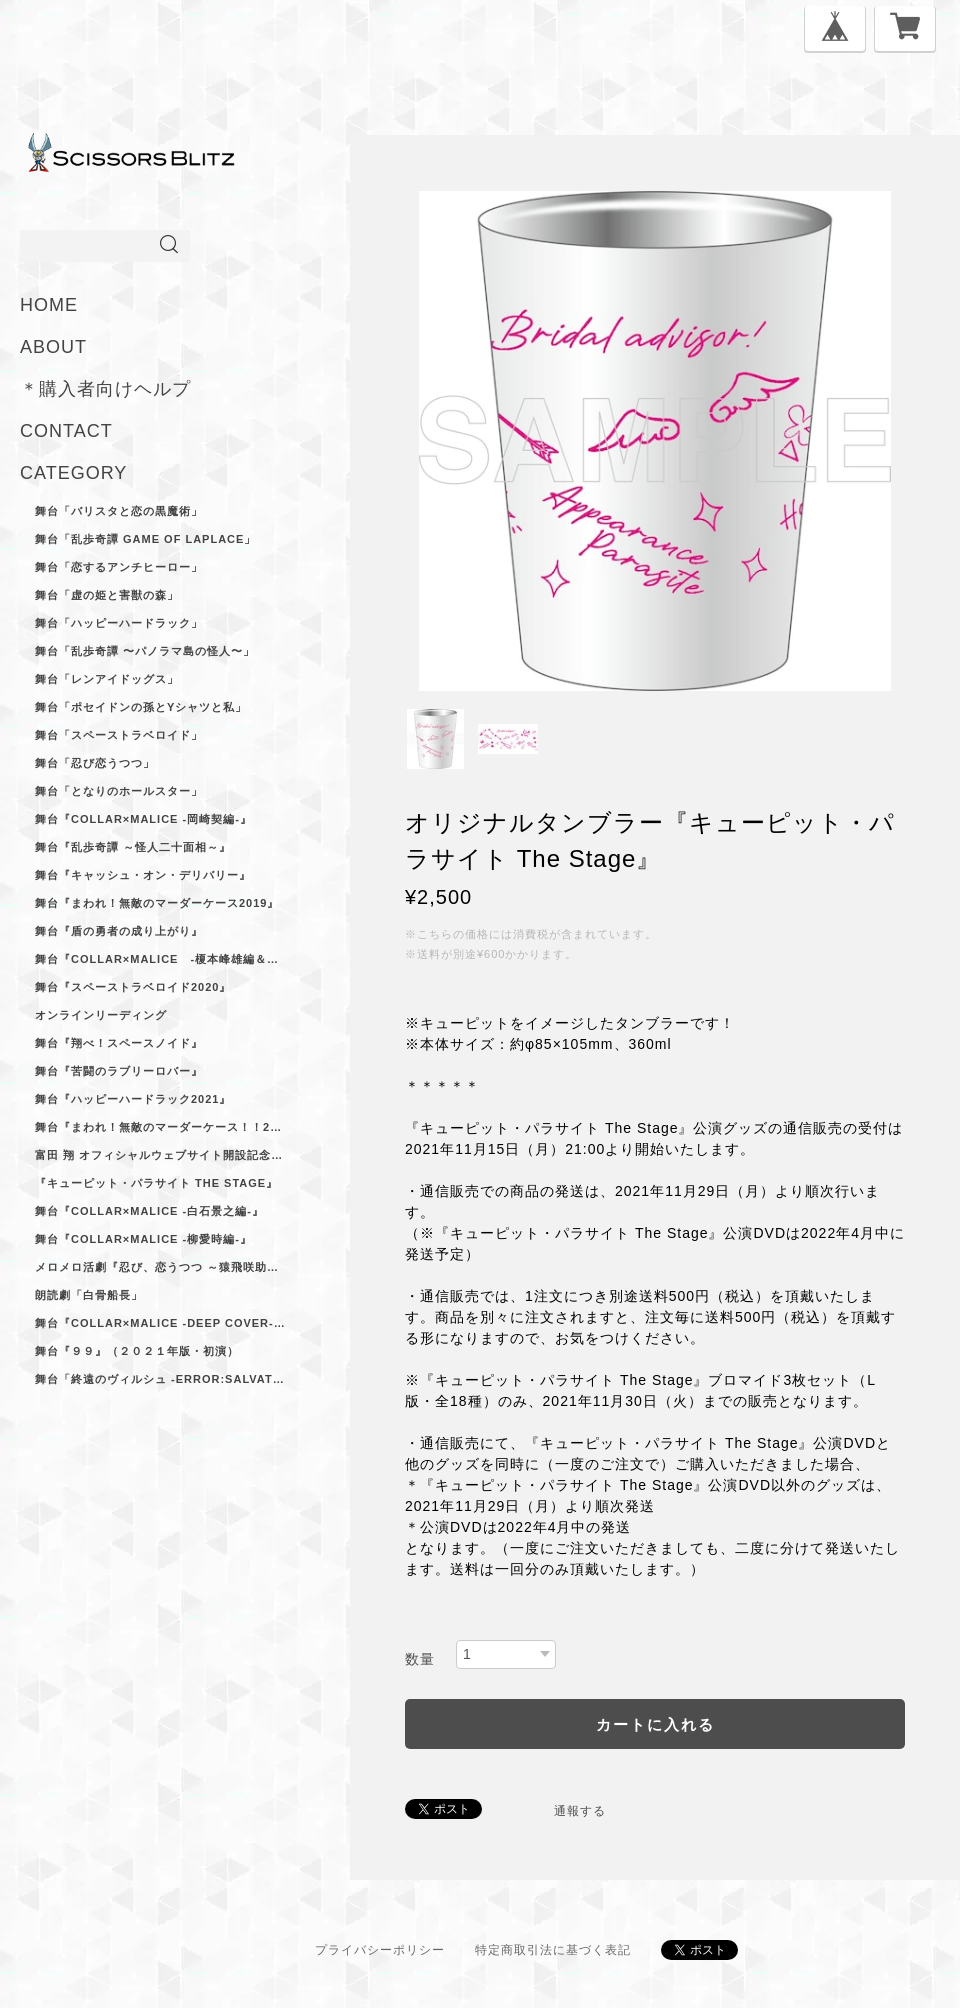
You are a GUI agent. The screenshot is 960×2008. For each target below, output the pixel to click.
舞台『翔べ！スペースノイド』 (119, 1043)
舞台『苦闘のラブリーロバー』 (119, 1071)
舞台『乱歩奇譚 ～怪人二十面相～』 (133, 847)
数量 (420, 1659)
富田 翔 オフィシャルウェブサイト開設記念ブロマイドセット (160, 1155)
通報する (580, 1811)
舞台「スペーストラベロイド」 (119, 735)
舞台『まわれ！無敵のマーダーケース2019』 (157, 903)
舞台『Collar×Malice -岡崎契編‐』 (143, 819)
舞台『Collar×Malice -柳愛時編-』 (143, 1239)
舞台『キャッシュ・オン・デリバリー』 (143, 875)
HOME (49, 305)
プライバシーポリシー (380, 1950)
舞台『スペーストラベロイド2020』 (133, 987)
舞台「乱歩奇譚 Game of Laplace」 (145, 539)
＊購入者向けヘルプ (105, 389)
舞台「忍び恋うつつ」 (95, 763)
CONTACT (66, 431)
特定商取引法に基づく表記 (553, 1950)
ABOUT (53, 347)
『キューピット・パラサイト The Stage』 (156, 1183)
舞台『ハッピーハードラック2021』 (133, 1099)
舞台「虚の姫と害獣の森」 (107, 595)
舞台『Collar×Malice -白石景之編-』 (149, 1211)
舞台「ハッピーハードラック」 (119, 623)
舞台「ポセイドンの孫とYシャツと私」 (141, 707)
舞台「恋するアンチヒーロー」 (119, 567)
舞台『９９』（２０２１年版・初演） (137, 1351)
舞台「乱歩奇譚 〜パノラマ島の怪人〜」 (145, 651)
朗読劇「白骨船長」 (89, 1295)
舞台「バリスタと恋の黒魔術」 (119, 511)
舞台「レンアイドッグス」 (107, 679)
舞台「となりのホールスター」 (119, 791)
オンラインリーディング (101, 1015)
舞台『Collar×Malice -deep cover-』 (160, 1323)
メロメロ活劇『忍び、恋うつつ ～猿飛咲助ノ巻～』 (160, 1267)
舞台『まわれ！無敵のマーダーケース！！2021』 (160, 1127)
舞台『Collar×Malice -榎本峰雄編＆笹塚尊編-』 (160, 959)
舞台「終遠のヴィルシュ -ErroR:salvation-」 (160, 1379)
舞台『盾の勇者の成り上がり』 (119, 931)
